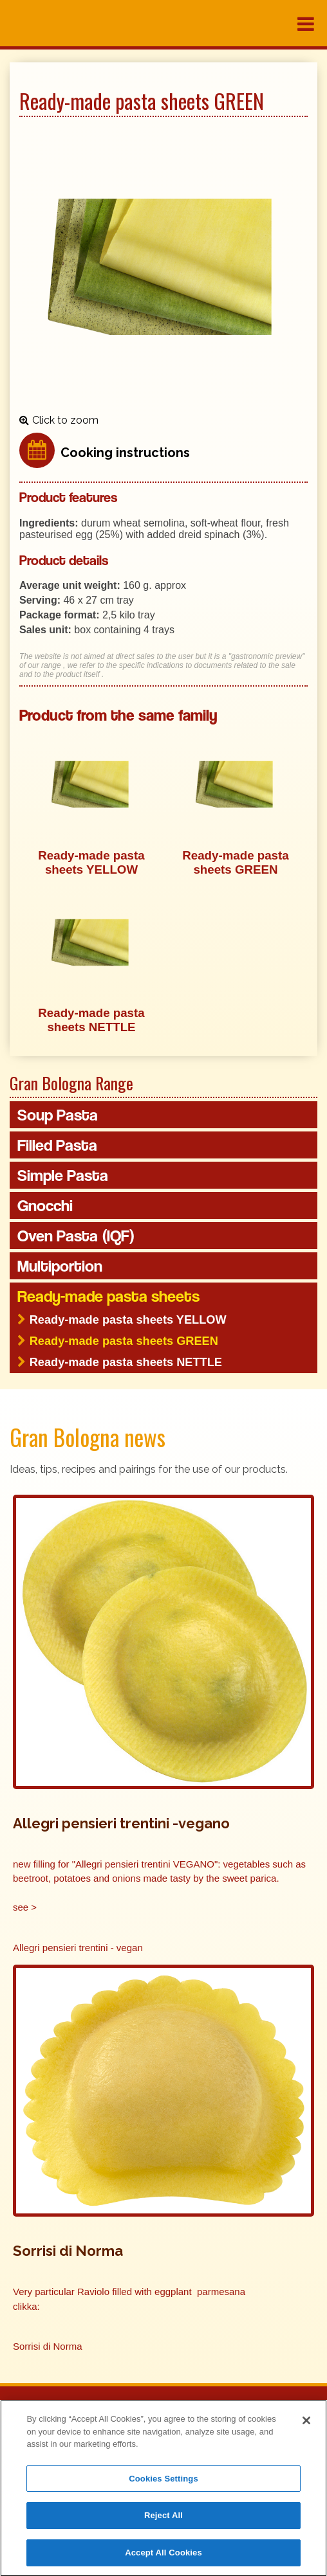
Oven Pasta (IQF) (76, 1235)
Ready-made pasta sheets (108, 1296)
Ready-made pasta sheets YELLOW (128, 1319)
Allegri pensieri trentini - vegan (78, 1947)
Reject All (163, 2520)
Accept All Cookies (163, 2557)
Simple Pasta (62, 1175)
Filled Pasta (57, 1145)
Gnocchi (45, 1205)
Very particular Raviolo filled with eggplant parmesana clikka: (129, 2299)
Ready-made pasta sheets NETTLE (126, 1362)
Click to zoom (65, 420)
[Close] (306, 2425)
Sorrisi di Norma (47, 2346)
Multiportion (59, 1265)
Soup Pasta (57, 1114)
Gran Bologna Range (71, 1082)
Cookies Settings (163, 2482)
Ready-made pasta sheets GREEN (124, 1341)
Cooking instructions (125, 452)
